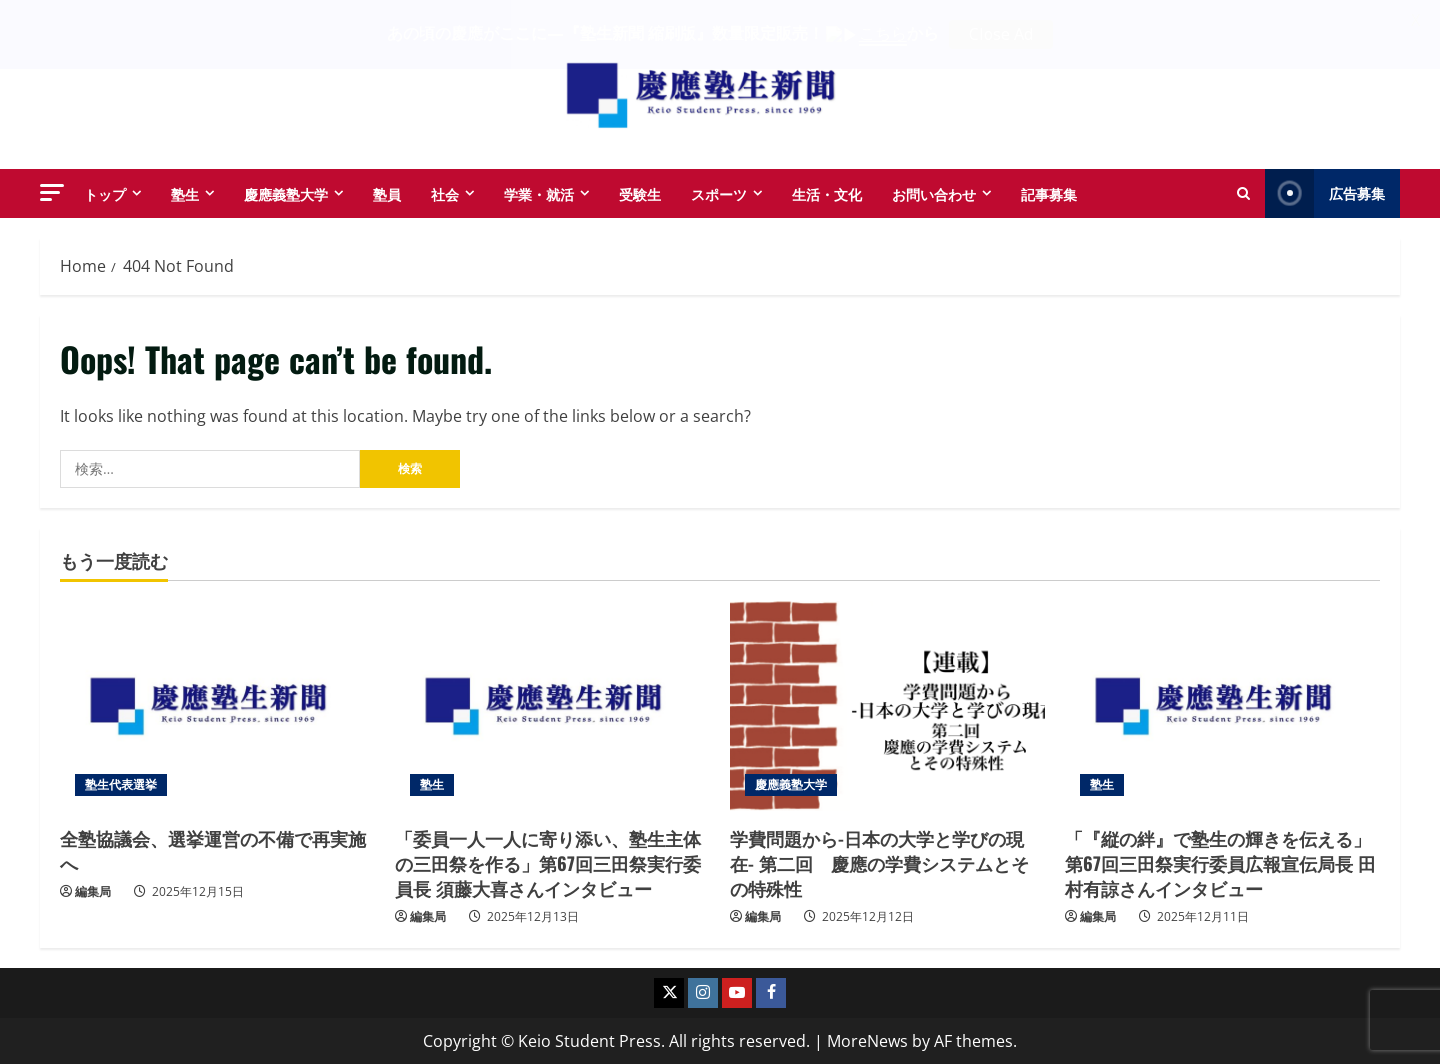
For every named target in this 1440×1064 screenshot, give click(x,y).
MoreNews (867, 1040)
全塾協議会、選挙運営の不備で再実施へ (213, 849)
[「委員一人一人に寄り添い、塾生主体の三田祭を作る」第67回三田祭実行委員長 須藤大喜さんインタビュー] (552, 705)
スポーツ (719, 192)
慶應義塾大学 (286, 192)
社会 (445, 192)
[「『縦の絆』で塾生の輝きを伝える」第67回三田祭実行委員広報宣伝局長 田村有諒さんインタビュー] (1222, 705)
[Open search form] (1243, 192)
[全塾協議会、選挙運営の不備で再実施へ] (217, 705)
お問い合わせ (934, 192)
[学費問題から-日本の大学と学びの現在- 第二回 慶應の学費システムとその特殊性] (887, 705)
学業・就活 (539, 192)
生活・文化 (827, 192)
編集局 (93, 891)
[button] (52, 191)
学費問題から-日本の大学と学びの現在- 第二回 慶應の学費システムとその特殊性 (879, 862)
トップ (105, 192)
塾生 (185, 192)
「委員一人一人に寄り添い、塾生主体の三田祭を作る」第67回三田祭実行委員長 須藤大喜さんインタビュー (548, 862)
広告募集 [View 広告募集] (1325, 192)
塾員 (387, 192)
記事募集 (1049, 192)
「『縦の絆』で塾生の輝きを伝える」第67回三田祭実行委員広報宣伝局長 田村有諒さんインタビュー (1220, 862)
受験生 (640, 192)
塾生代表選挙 (121, 783)
